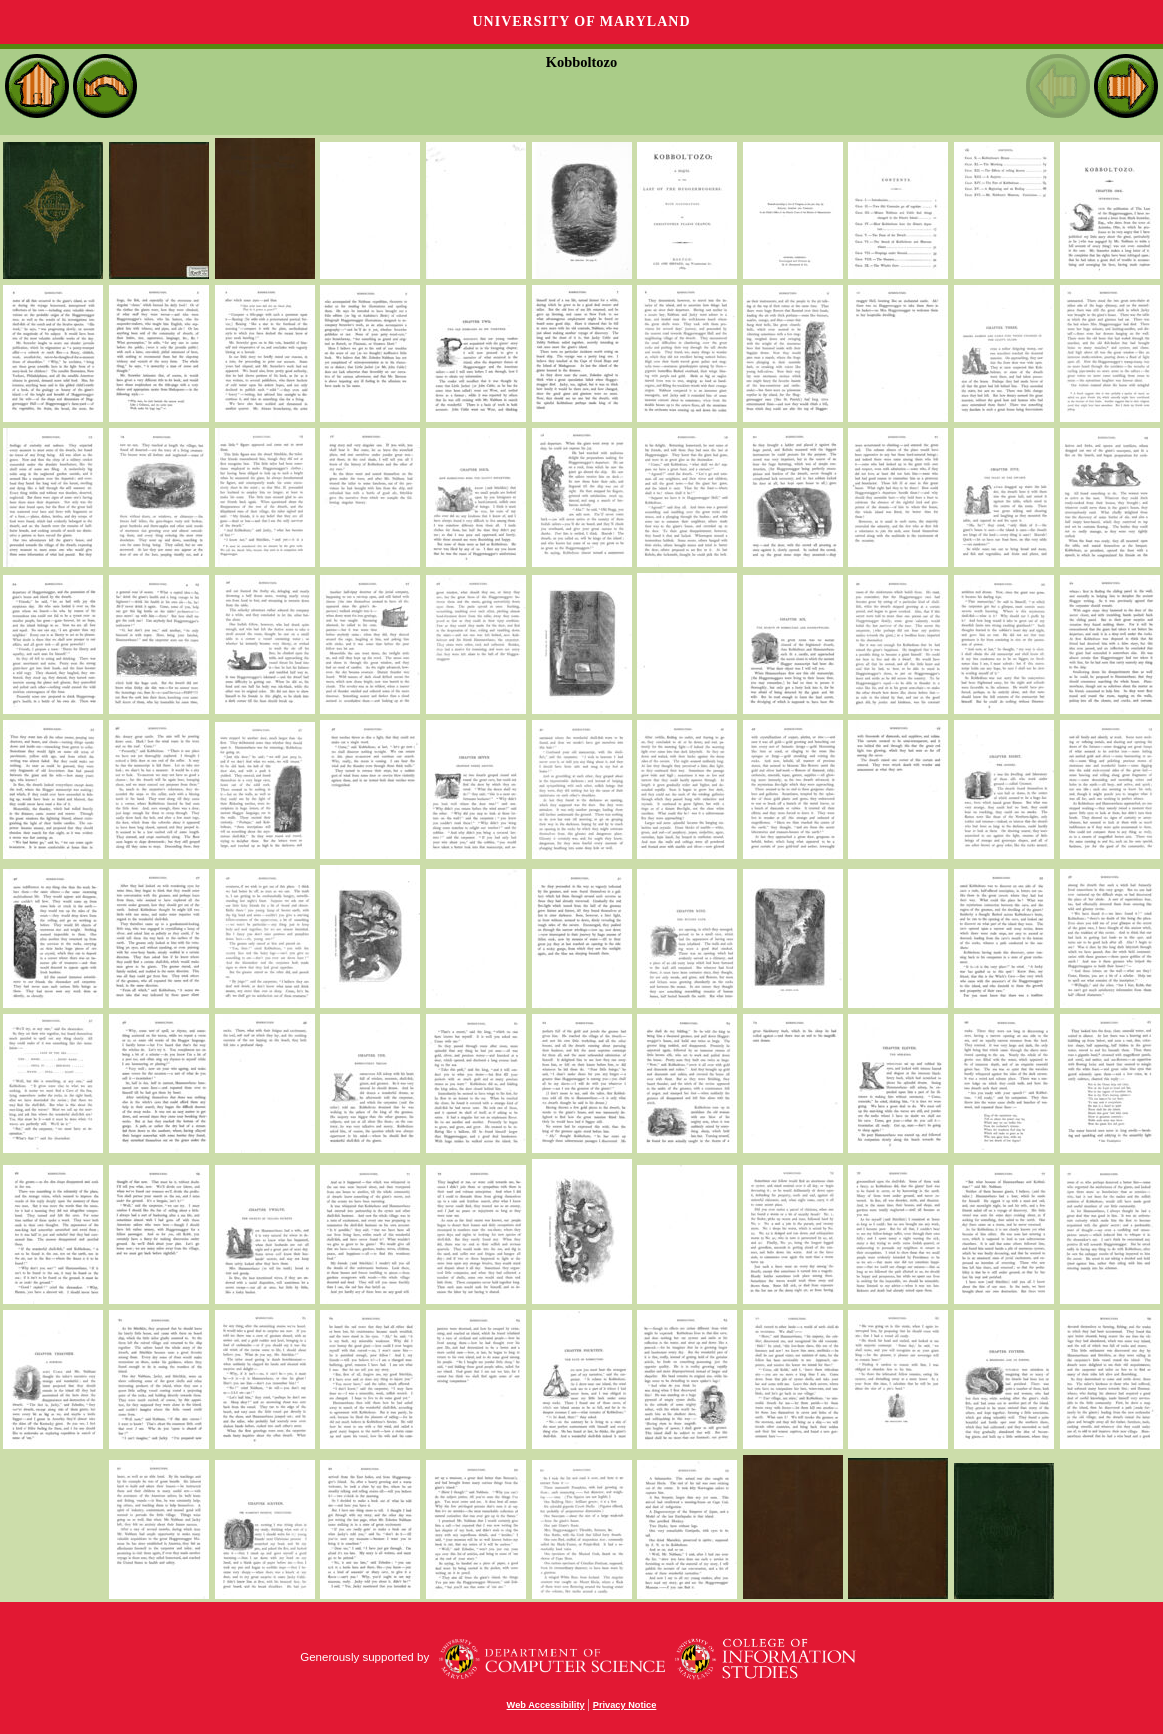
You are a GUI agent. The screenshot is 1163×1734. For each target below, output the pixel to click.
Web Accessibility (546, 1705)
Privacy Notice (625, 1705)
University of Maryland (581, 21)
